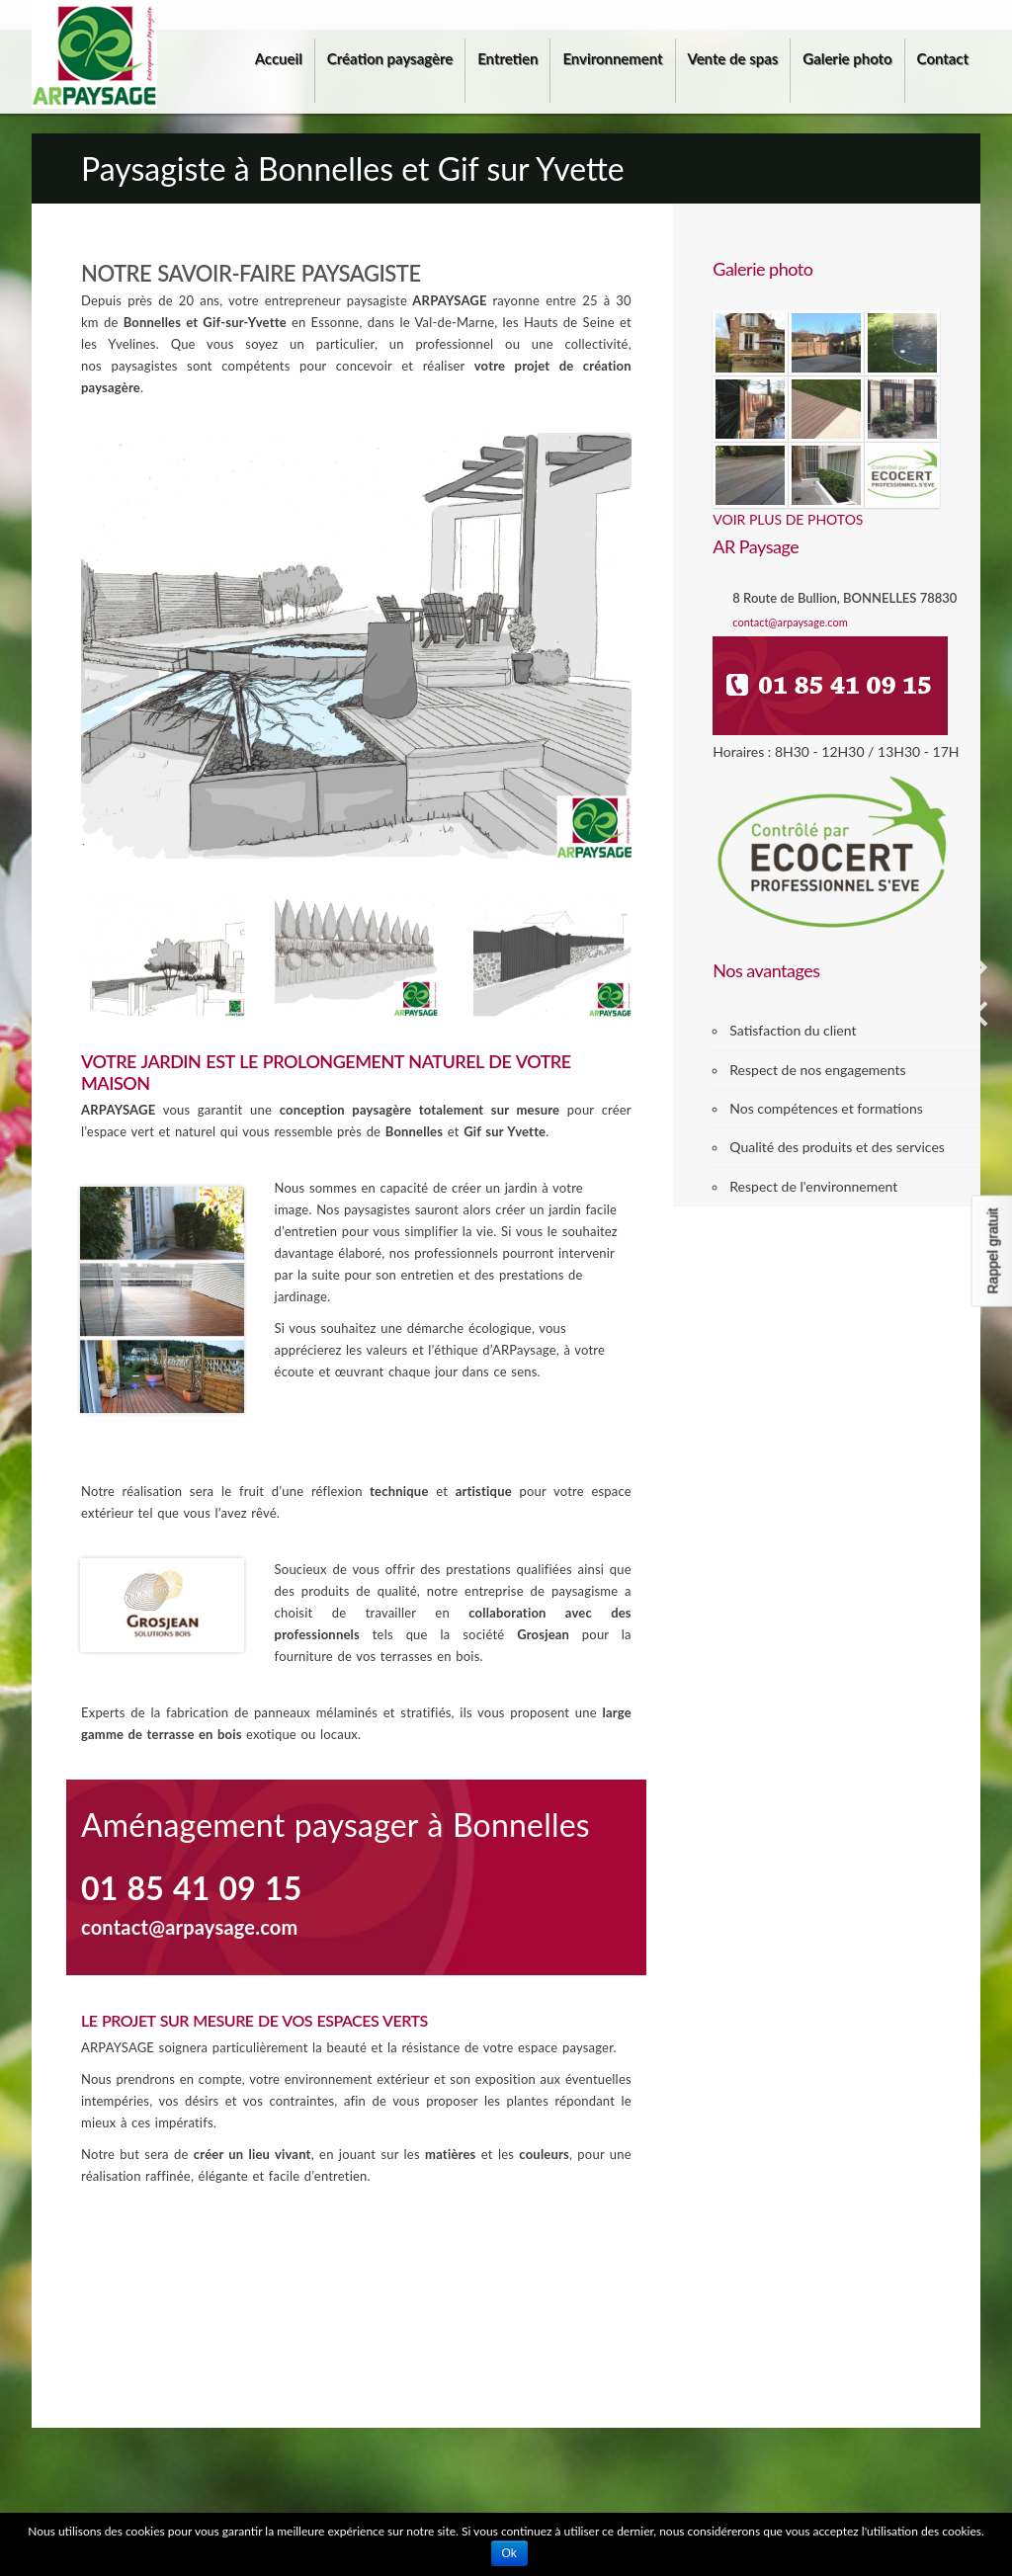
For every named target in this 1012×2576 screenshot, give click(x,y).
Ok (509, 2553)
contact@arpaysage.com (790, 622)
